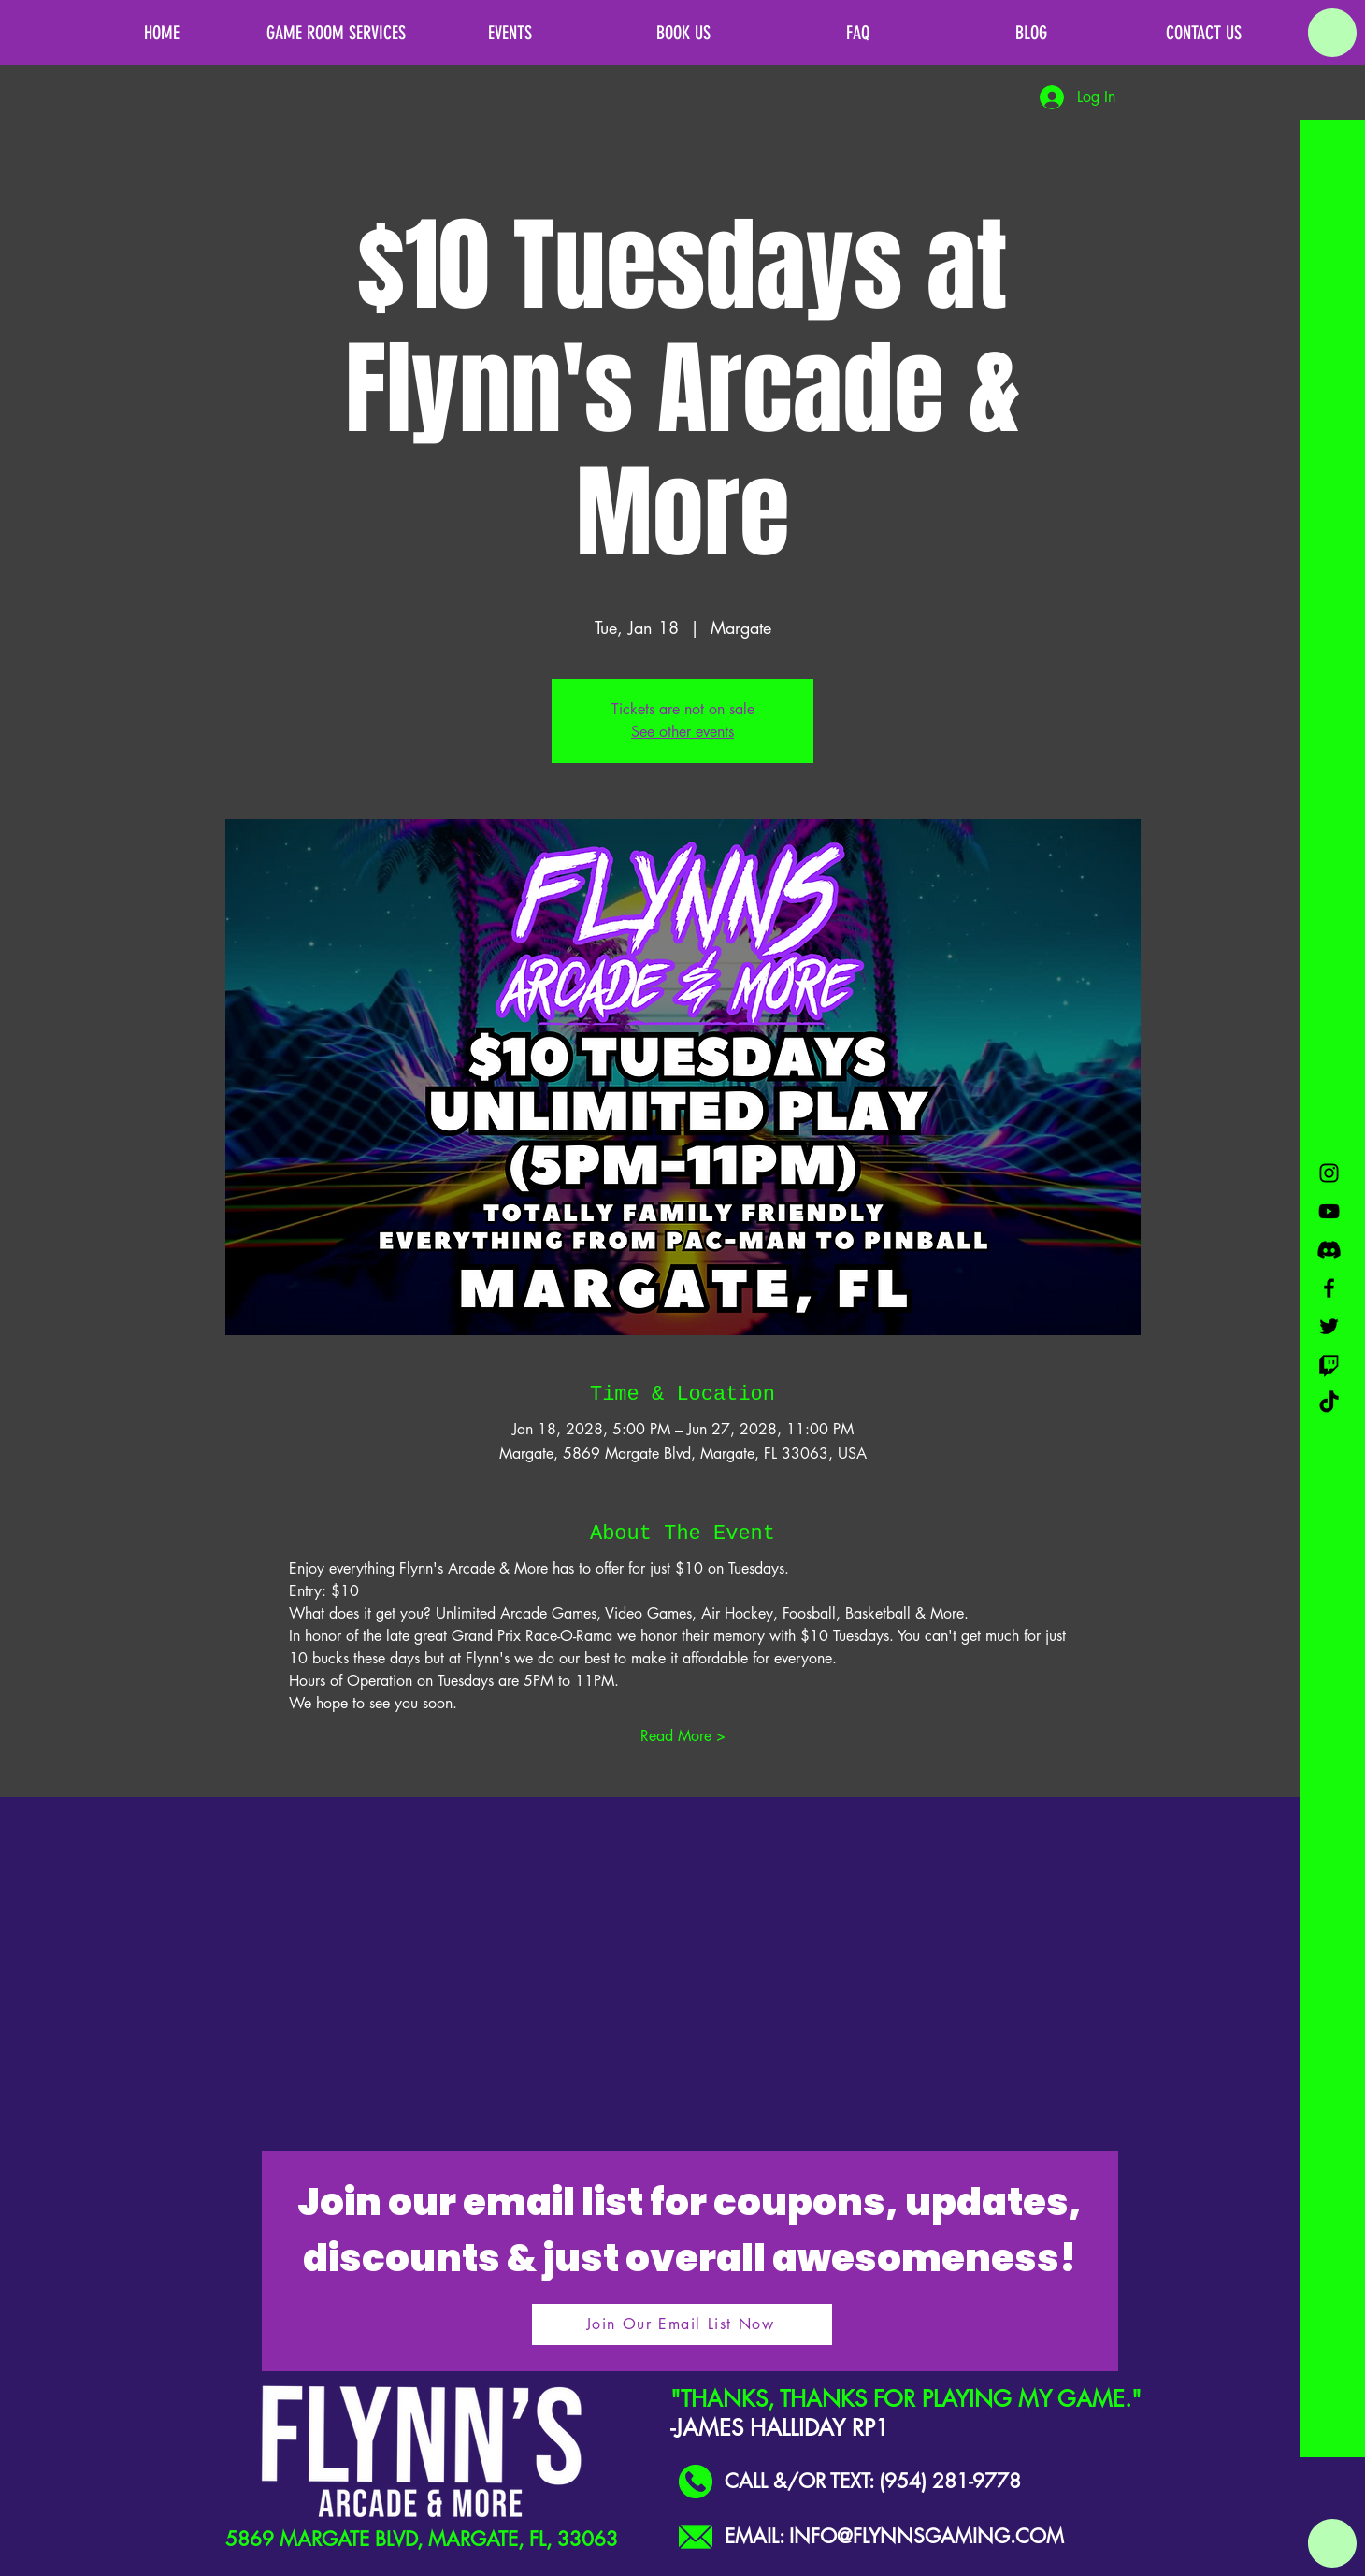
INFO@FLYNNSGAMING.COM (926, 2536)
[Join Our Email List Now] (682, 2324)
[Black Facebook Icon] (1329, 1288)
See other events (682, 731)
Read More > (683, 1736)
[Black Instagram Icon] (1329, 1173)
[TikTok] (1329, 1403)
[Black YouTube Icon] (1329, 1211)
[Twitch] (1329, 1364)
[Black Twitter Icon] (1329, 1326)
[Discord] (1329, 1249)
